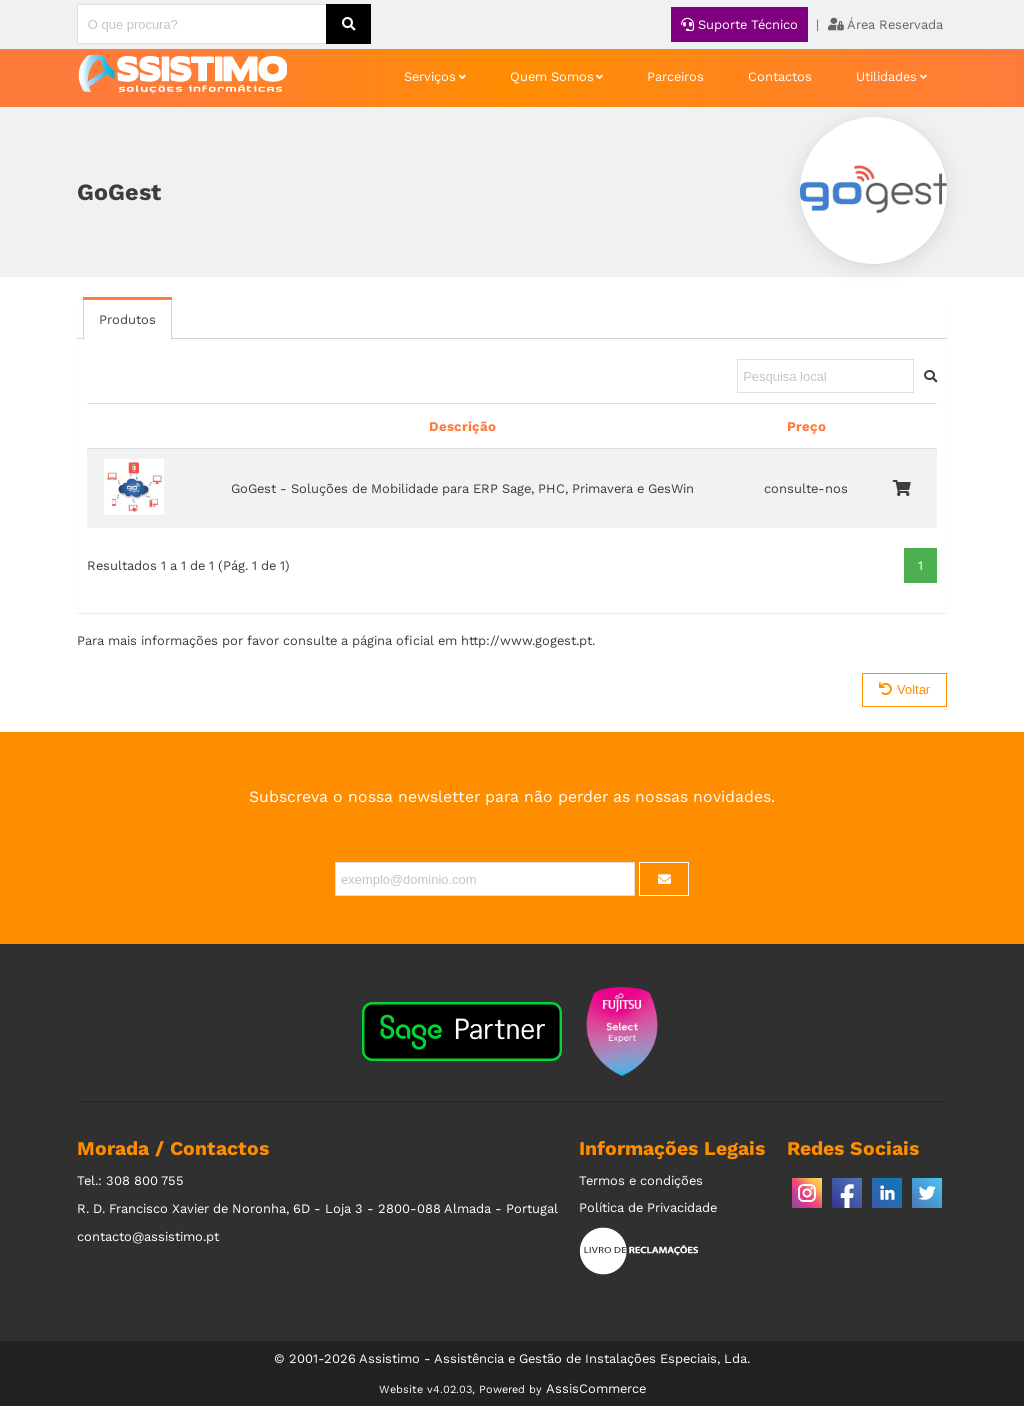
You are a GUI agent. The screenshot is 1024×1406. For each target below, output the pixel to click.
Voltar (904, 689)
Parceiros (675, 76)
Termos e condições (641, 1180)
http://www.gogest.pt (526, 640)
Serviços (430, 76)
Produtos (127, 319)
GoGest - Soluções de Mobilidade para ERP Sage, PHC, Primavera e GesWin (462, 488)
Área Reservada (885, 24)
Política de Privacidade (648, 1207)
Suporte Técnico (739, 24)
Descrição (462, 426)
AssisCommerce (596, 1388)
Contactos (780, 76)
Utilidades (886, 76)
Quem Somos (552, 76)
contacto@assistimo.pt (148, 1236)
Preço (806, 426)
